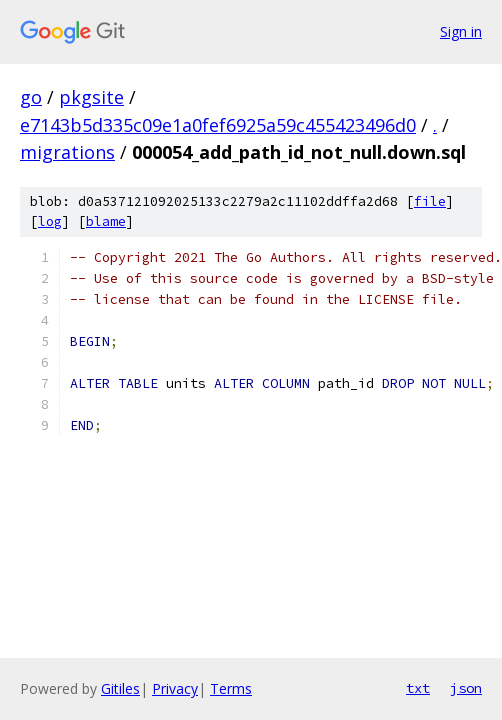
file (430, 201)
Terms (231, 688)
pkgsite (91, 97)
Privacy (175, 688)
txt (418, 688)
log (50, 221)
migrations (67, 152)
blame (106, 221)
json (466, 688)
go (31, 97)
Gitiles (120, 688)
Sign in (461, 31)
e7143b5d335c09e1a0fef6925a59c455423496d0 (218, 125)
